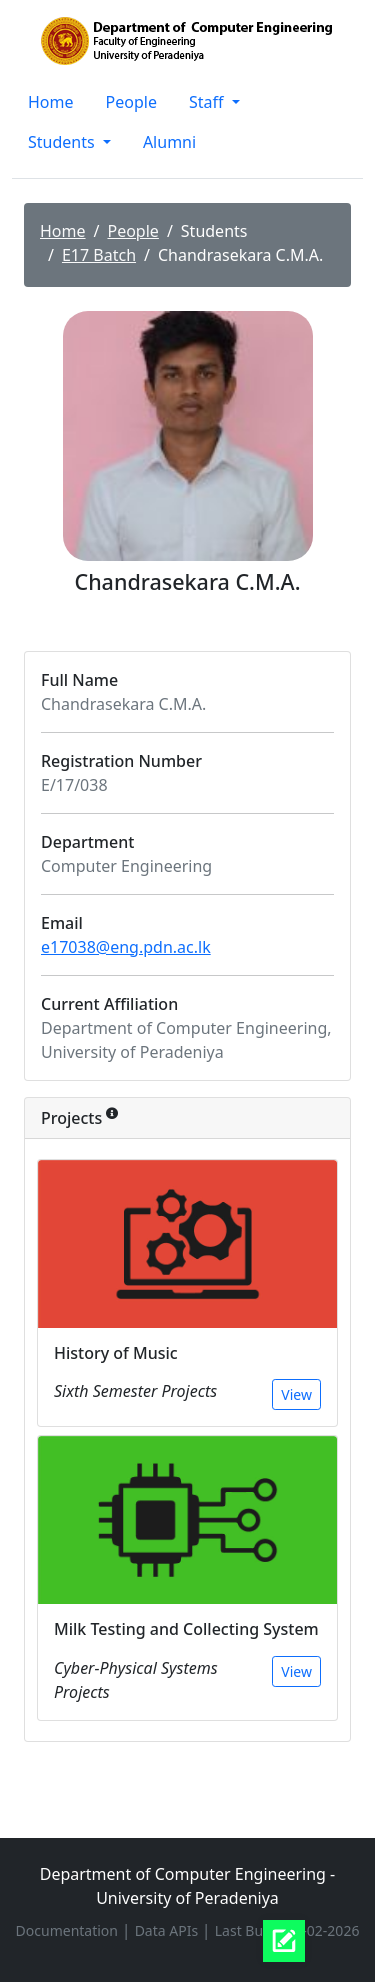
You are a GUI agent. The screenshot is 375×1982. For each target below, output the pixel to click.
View (296, 1394)
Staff (208, 102)
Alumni (169, 142)
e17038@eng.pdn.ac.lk (126, 947)
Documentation (69, 1930)
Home (51, 102)
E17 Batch (99, 255)
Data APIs (168, 1930)
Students (63, 142)
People (131, 102)
